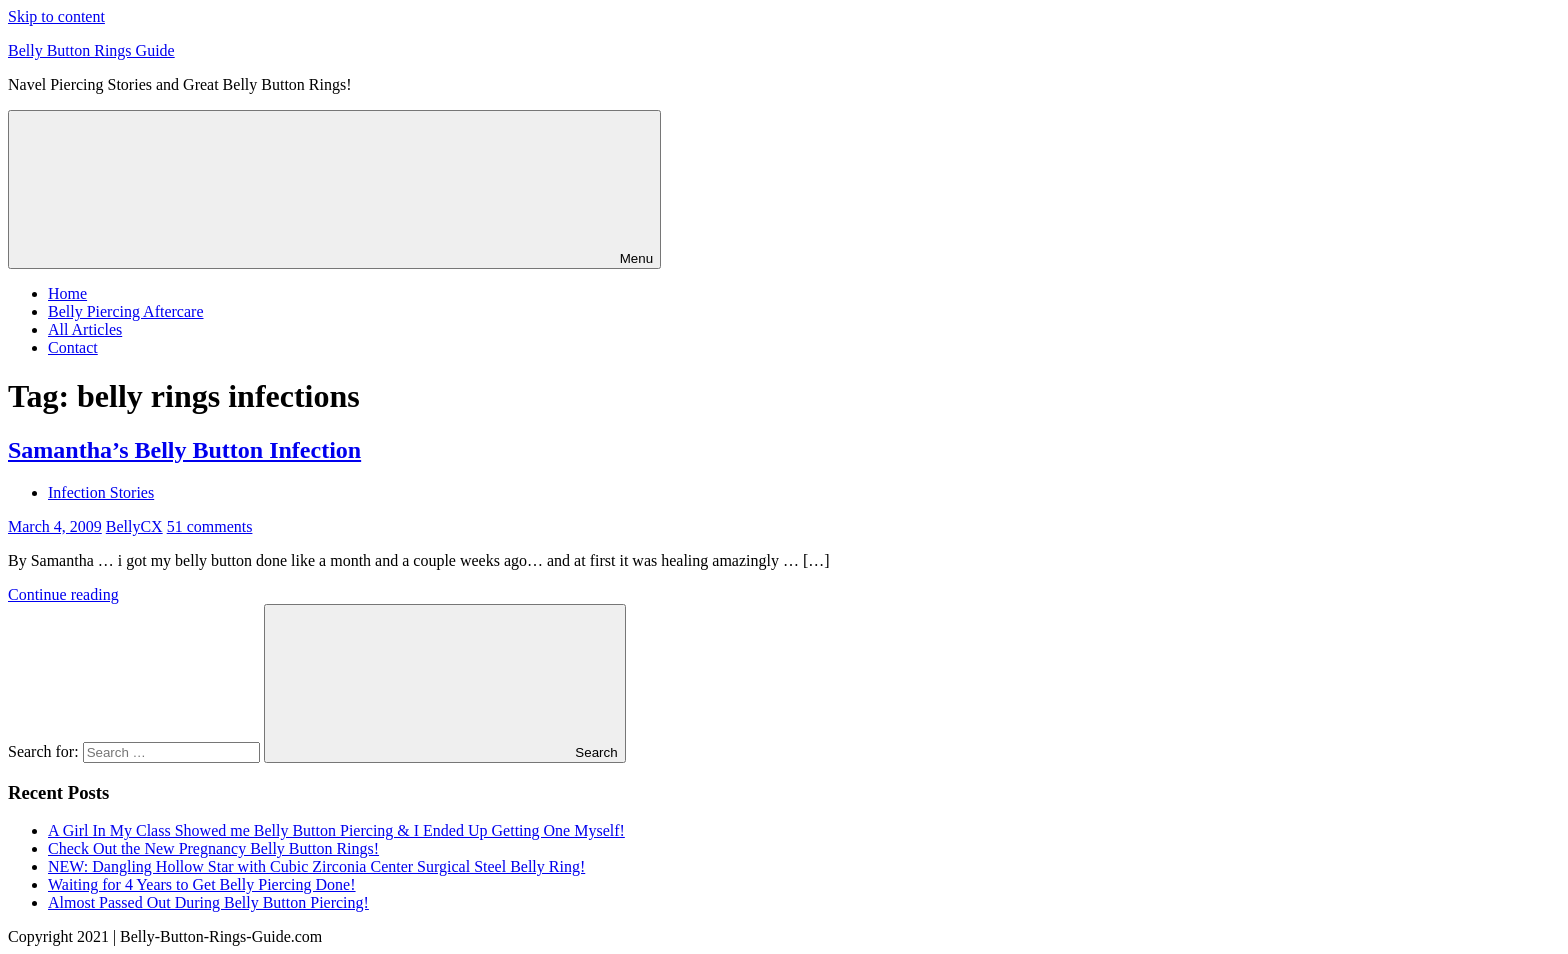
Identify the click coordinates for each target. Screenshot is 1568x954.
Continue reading (63, 594)
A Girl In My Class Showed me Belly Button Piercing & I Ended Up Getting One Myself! (336, 830)
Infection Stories (101, 492)
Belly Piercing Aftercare (126, 311)
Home (67, 293)
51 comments (210, 526)
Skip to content (56, 16)
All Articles (85, 329)
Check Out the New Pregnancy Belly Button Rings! (213, 848)
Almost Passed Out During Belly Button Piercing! (208, 902)
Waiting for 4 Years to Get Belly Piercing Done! (202, 884)
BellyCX (134, 526)
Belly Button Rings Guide (91, 50)
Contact (73, 347)
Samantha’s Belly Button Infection (184, 450)
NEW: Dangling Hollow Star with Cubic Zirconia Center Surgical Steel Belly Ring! (316, 866)
